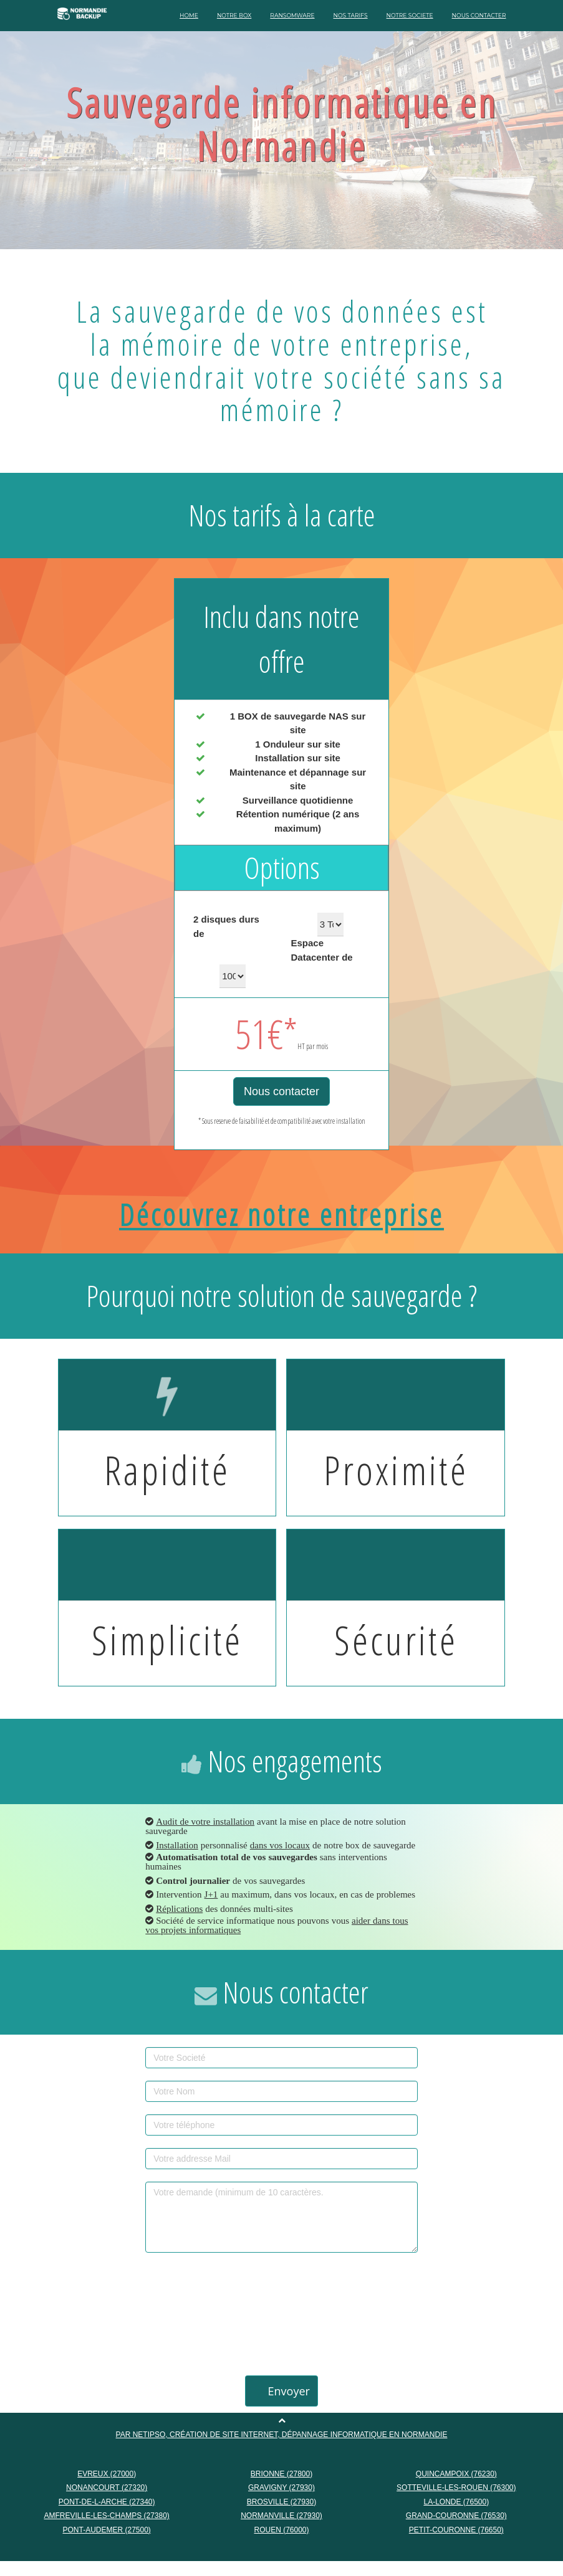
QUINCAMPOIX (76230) (456, 2473)
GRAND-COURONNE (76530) (456, 2515)
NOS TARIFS (351, 15)
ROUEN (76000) (281, 2530)
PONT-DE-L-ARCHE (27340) (107, 2502)
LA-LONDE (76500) (456, 2502)
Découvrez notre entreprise (281, 1214)
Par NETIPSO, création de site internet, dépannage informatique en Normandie (282, 2434)
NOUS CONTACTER (479, 15)
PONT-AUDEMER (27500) (106, 2530)
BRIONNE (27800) (281, 2473)
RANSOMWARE (292, 15)
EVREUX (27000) (106, 2473)
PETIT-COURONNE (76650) (456, 2530)
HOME (189, 15)
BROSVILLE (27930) (281, 2502)
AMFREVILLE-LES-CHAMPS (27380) (106, 2515)
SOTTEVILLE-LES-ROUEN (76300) (456, 2487)
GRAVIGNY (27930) (281, 2487)
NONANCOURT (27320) (106, 2487)
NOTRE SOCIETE (410, 15)
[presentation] (282, 2310)
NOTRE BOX (234, 15)
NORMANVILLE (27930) (281, 2515)
